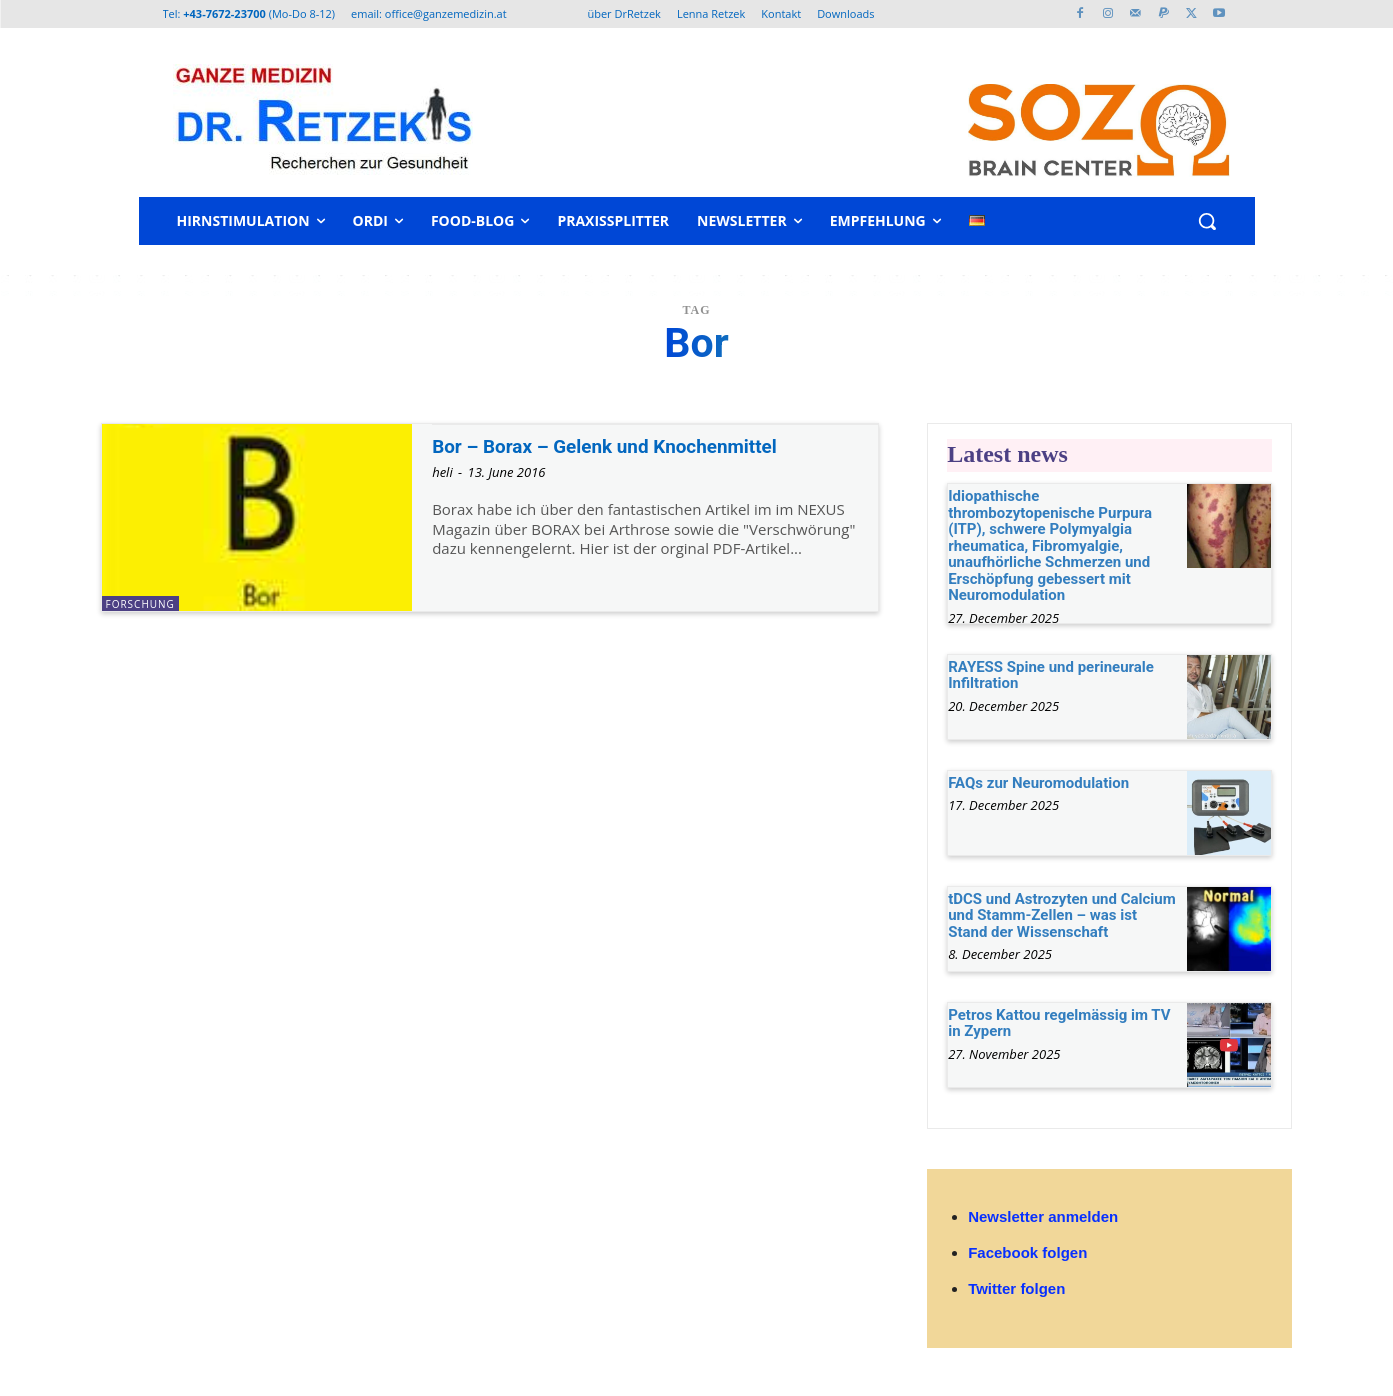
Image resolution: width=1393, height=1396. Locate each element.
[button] (1207, 221)
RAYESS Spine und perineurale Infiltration (1051, 675)
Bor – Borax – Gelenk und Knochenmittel (624, 446)
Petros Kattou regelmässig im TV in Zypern (1059, 1023)
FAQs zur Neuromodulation (1038, 783)
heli (442, 472)
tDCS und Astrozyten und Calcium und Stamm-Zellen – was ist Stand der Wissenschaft (1062, 915)
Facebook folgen (1027, 1252)
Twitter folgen (1016, 1288)
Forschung (140, 604)
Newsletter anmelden (1043, 1216)
